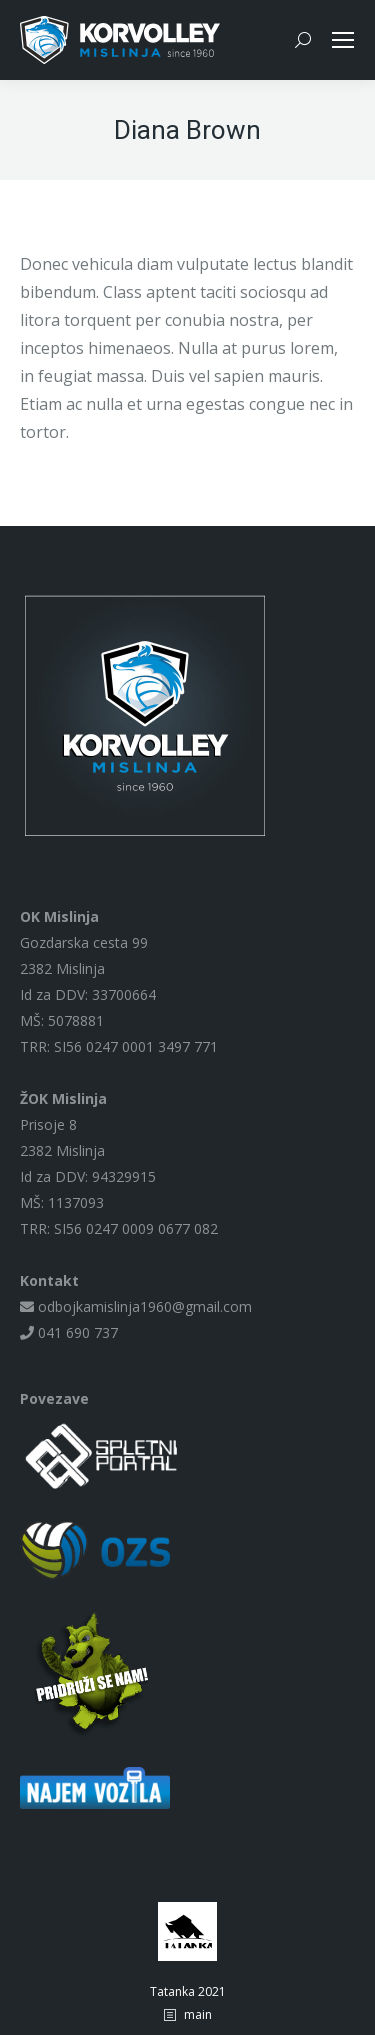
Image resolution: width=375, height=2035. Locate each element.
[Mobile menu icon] (343, 40)
